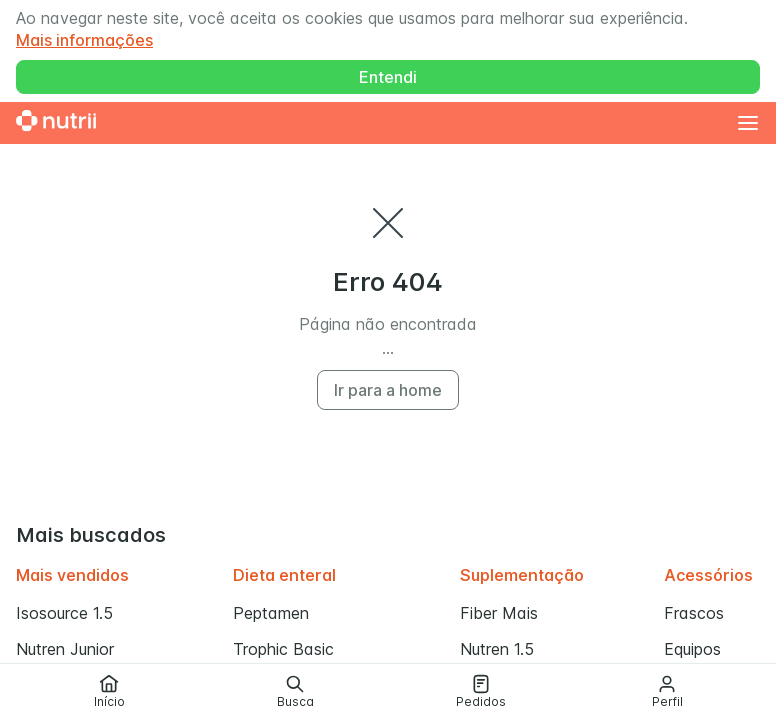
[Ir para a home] (56, 123)
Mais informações (84, 40)
